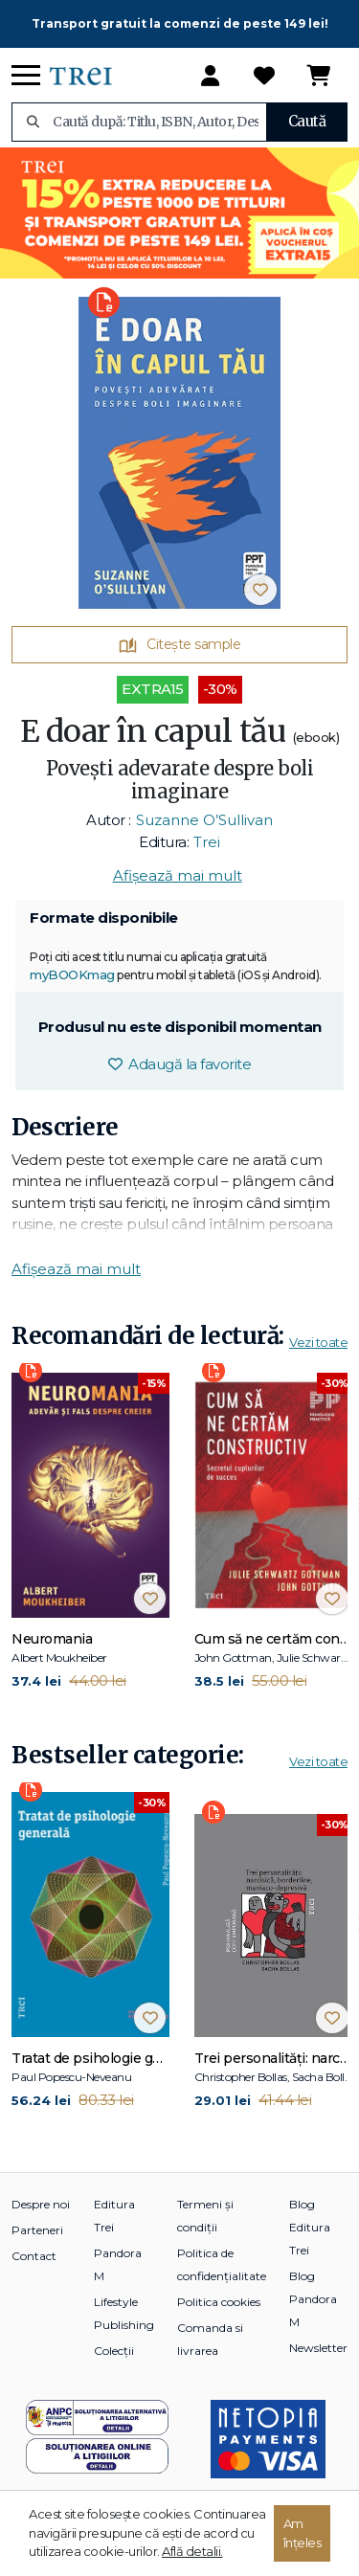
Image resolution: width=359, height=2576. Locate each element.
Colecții (114, 2350)
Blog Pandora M (313, 2299)
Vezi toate (318, 1342)
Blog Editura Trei (309, 2227)
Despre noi (40, 2204)
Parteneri (37, 2230)
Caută (307, 121)
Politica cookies (218, 2302)
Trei (206, 842)
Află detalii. (192, 2551)
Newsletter (318, 2348)
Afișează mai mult (177, 875)
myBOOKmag (72, 974)
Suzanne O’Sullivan (204, 820)
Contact (33, 2256)
